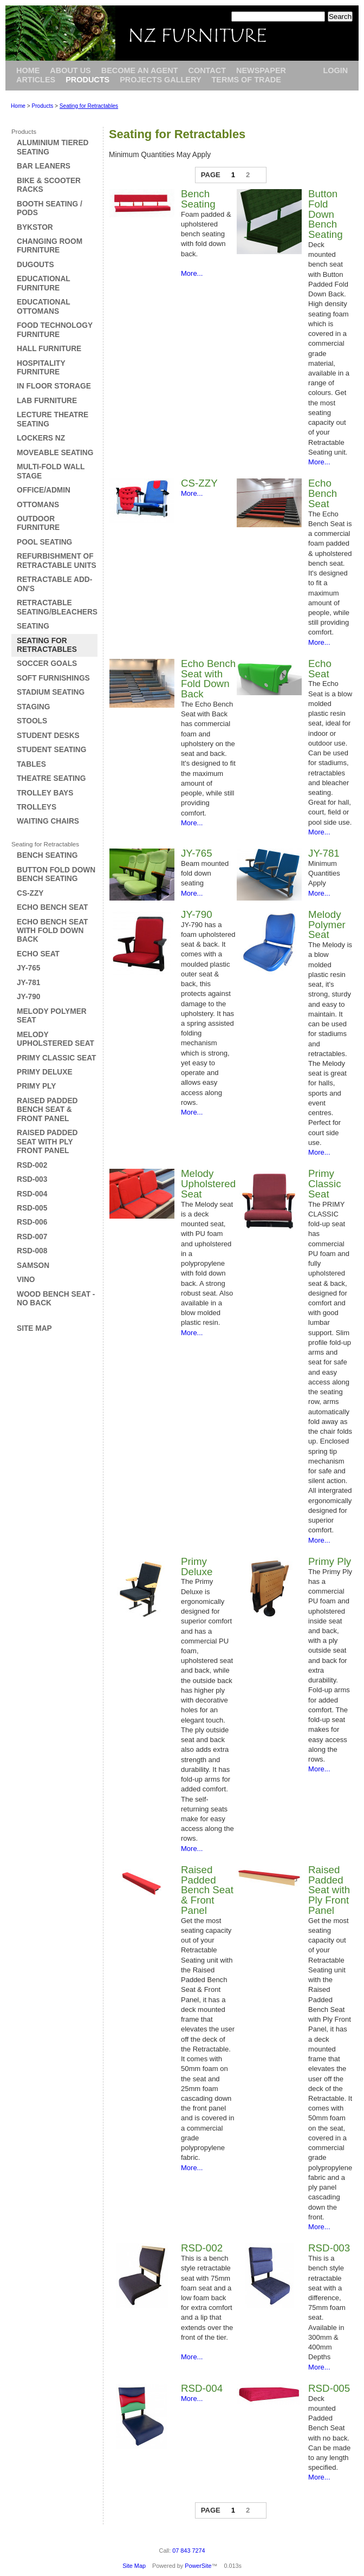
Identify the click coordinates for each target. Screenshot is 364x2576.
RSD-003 (32, 1179)
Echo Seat (38, 954)
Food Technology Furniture (55, 329)
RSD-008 (32, 1251)
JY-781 (28, 983)
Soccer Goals (47, 663)
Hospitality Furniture (41, 367)
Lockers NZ (41, 438)
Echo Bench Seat (52, 907)
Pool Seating (44, 542)
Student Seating (51, 750)
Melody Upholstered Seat (55, 1039)
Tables (31, 764)
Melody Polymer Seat (327, 925)
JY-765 (28, 968)
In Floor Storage (54, 386)
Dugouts (35, 265)
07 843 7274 (188, 2550)
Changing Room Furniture (49, 245)
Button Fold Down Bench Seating (56, 874)
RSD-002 (32, 1165)
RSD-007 (32, 1237)
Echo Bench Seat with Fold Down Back (52, 931)
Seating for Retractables (89, 106)
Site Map (34, 1328)
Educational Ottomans (43, 306)
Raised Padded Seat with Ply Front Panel (47, 1142)
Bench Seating (47, 855)
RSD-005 (32, 1208)
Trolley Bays (45, 793)
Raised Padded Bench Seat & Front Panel (47, 1110)
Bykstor (35, 227)
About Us (70, 70)
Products (87, 79)
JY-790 (28, 997)
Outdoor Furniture (38, 523)
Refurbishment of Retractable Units (56, 560)
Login (335, 70)
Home (28, 70)
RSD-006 (32, 1222)
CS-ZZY (30, 893)
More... (192, 273)
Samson (33, 1265)
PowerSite (198, 2565)
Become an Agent (139, 70)
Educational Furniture (43, 283)
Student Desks (48, 736)
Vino (26, 1280)
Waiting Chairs (48, 821)
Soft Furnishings (53, 678)
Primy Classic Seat (56, 1058)
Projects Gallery (160, 79)
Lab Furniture (47, 401)
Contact (207, 70)
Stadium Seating (50, 692)
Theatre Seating (51, 778)
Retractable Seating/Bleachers (57, 607)
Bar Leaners (43, 166)
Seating (33, 626)
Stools (32, 721)
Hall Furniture (49, 349)
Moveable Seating (55, 453)
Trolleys (36, 807)
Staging (33, 707)
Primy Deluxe (45, 1072)
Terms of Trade (246, 79)
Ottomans (38, 505)
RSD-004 (32, 1194)
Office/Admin (43, 490)
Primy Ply (36, 1086)
